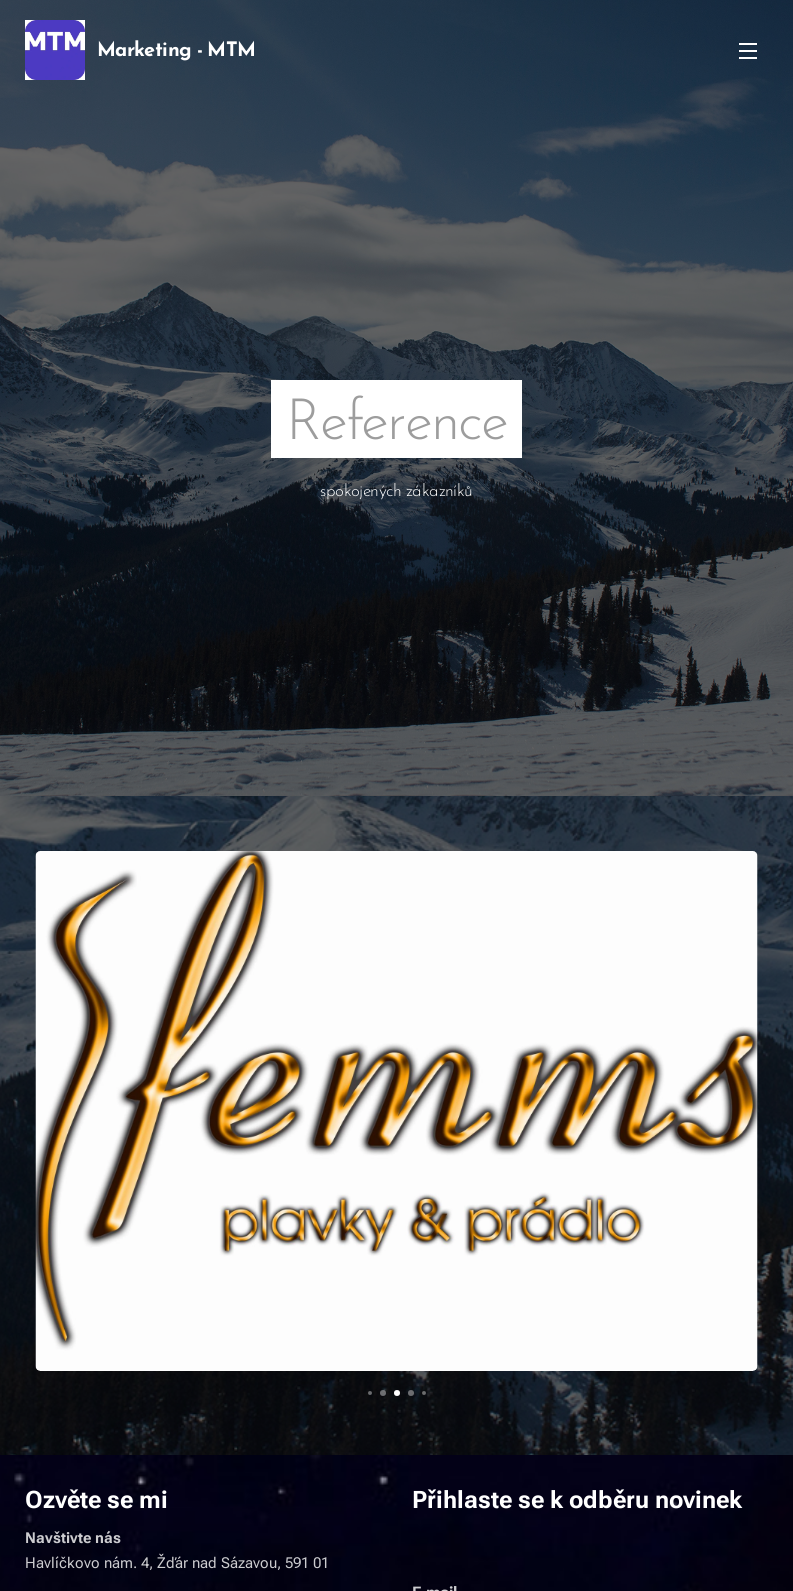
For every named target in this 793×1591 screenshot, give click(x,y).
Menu (748, 51)
